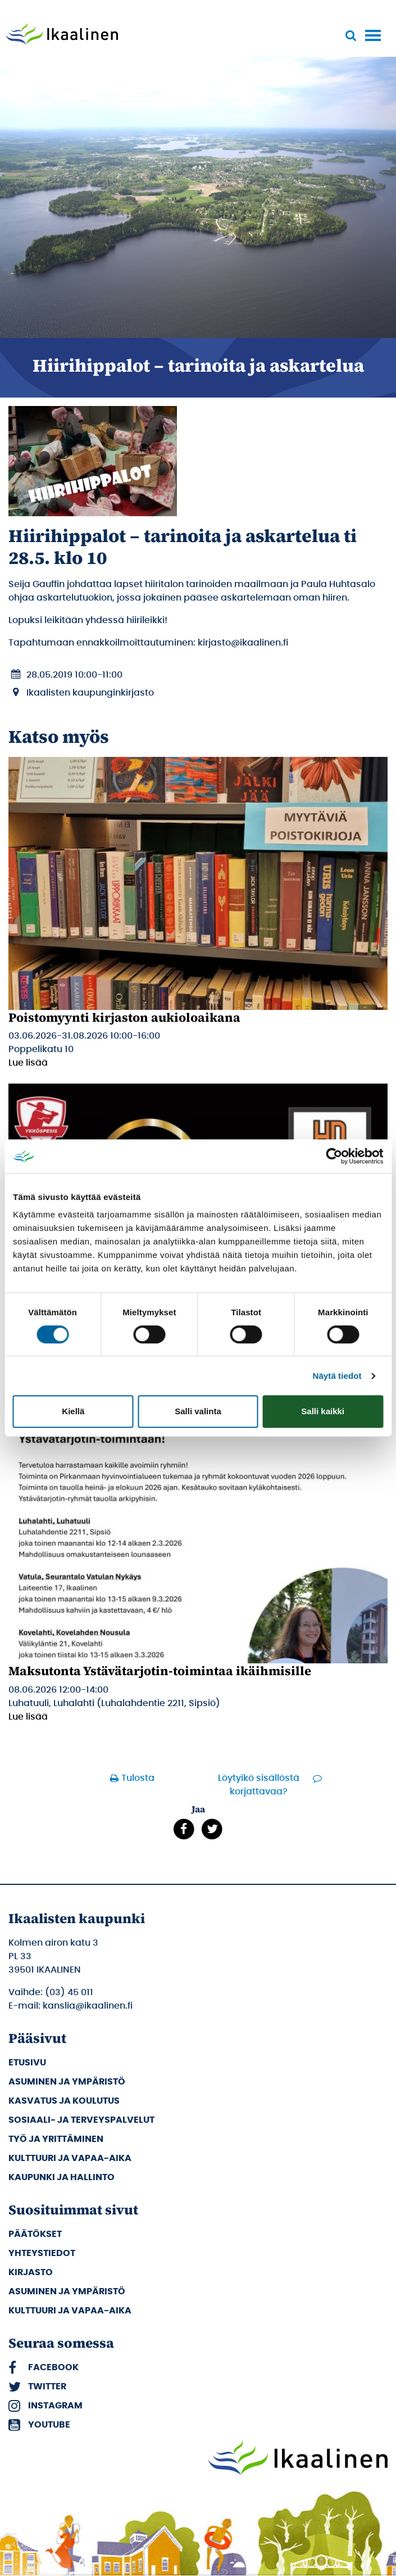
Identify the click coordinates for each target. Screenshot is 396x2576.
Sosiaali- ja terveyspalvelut (81, 2119)
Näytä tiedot (337, 1376)
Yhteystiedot (41, 2253)
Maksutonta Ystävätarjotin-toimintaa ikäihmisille (159, 1670)
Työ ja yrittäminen (55, 2139)
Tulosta (137, 1778)
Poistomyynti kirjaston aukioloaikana (124, 1017)
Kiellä (73, 1411)
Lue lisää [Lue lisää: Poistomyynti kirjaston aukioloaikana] (28, 1062)
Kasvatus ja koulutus (64, 2100)
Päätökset (35, 2234)
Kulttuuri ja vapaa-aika (69, 2158)
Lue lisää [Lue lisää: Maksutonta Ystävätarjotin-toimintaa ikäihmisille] (28, 1716)
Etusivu (27, 2062)
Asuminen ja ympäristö (66, 2081)
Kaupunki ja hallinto (61, 2177)
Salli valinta (198, 1411)
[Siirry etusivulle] (62, 34)
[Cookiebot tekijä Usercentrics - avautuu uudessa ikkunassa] (334, 1156)
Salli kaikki (322, 1411)
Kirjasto (30, 2272)
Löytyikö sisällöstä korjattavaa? (258, 1785)
